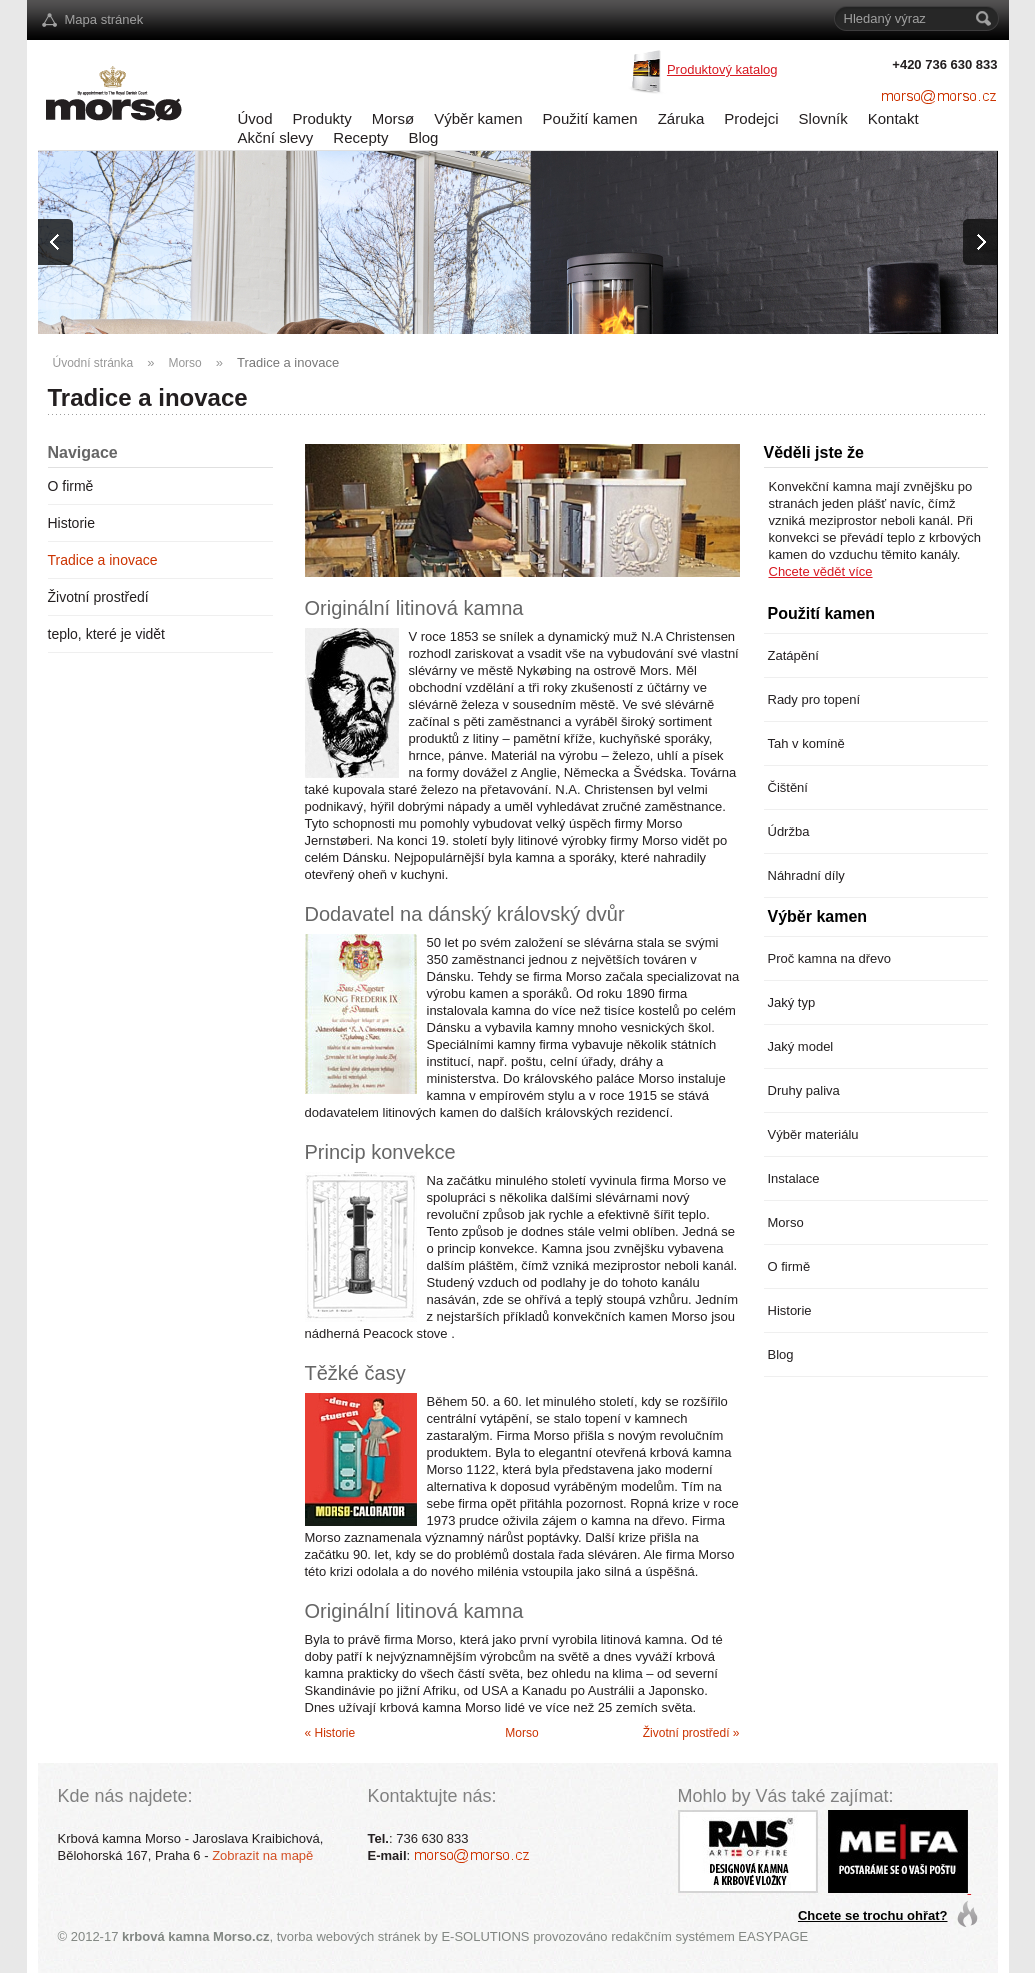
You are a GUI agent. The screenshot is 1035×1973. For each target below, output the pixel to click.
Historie (71, 523)
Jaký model (801, 1046)
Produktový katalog (722, 69)
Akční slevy (276, 137)
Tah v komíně (806, 743)
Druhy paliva (804, 1090)
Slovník (823, 118)
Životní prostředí (98, 597)
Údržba (789, 831)
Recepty (360, 137)
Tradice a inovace (288, 362)
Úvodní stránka (93, 363)
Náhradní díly (806, 875)
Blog (423, 137)
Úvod (255, 118)
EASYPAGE (773, 1936)
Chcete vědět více (821, 571)
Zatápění (793, 655)
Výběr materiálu (813, 1134)
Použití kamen (590, 118)
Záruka (681, 118)
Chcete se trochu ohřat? (873, 1915)
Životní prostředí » (691, 1733)
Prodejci (751, 118)
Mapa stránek (104, 19)
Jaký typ (792, 1002)
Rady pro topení (814, 699)
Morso (184, 363)
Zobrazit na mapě (262, 1855)
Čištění (788, 787)
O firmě (71, 486)
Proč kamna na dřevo (830, 958)
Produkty (322, 118)
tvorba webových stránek (349, 1936)
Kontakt (893, 118)
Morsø (393, 118)
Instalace (794, 1178)
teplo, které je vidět (107, 634)
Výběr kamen (478, 118)
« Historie (330, 1733)
